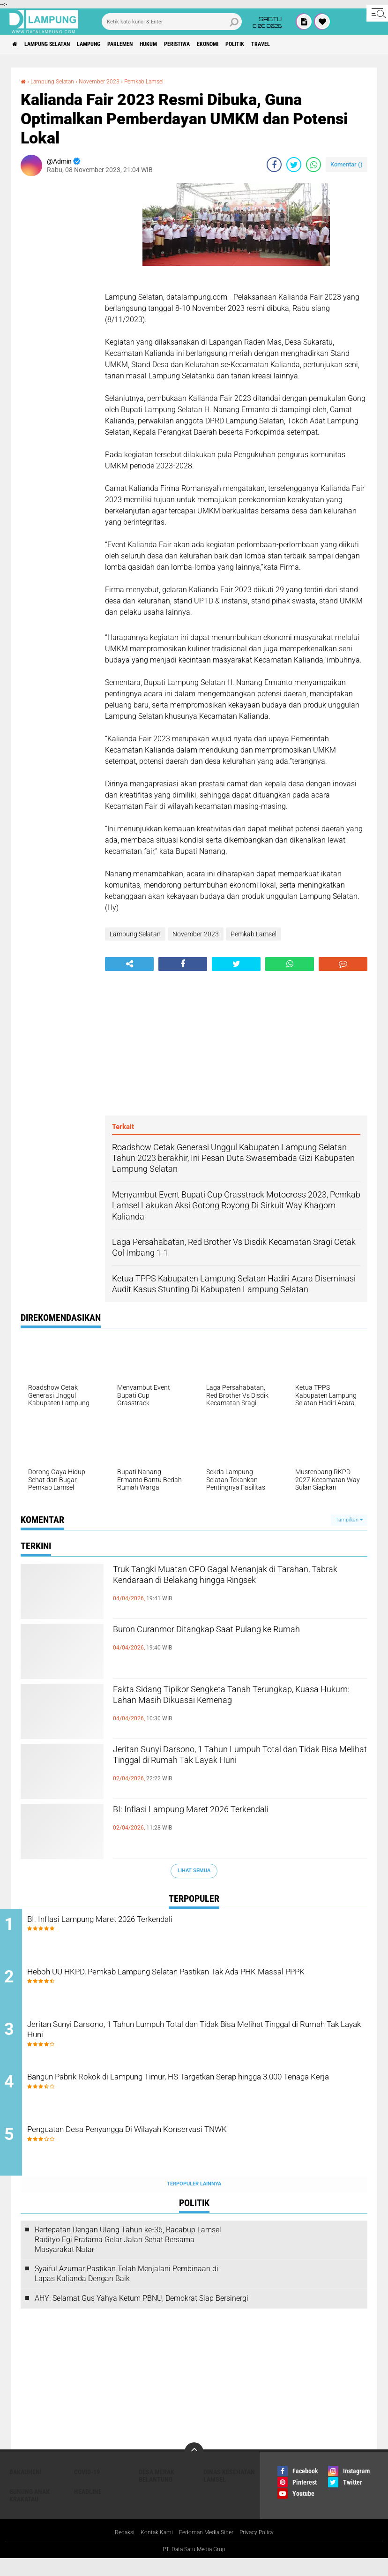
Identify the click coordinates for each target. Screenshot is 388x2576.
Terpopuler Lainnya (194, 2201)
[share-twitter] (293, 164)
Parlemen (149, 44)
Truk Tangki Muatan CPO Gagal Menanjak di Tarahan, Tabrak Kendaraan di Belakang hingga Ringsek (236, 1587)
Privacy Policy (265, 2549)
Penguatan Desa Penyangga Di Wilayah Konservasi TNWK (183, 2147)
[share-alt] (129, 964)
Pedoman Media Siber (207, 2549)
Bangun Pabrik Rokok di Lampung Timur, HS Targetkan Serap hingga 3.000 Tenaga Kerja (206, 2097)
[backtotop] (194, 2468)
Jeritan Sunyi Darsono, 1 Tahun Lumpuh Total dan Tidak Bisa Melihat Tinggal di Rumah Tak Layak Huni (232, 1767)
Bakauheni (25, 2489)
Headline (88, 2508)
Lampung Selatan (58, 44)
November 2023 (110, 81)
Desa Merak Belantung (156, 2492)
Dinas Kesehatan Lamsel (229, 2492)
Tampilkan (349, 1520)
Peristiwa (221, 44)
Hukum (185, 44)
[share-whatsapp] (313, 164)
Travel (327, 44)
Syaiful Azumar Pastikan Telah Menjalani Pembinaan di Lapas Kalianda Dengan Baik (126, 2291)
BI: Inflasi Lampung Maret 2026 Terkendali (224, 1811)
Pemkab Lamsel (161, 81)
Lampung (109, 44)
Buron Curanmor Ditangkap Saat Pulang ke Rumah (225, 1639)
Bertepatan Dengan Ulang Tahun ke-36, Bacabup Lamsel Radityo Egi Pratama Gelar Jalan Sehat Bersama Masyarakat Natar (128, 2256)
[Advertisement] (58, 324)
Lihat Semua (194, 1871)
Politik (295, 44)
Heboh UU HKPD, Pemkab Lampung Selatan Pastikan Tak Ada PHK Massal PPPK (203, 1983)
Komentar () (346, 164)
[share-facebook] (274, 164)
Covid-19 (87, 2489)
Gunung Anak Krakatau (29, 2512)
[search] (172, 21)
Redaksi (114, 2549)
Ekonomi (261, 44)
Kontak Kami (151, 2549)
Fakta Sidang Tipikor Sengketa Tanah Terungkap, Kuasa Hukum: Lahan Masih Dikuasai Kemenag (217, 1707)
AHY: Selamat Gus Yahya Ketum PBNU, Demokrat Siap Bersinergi (141, 2315)
